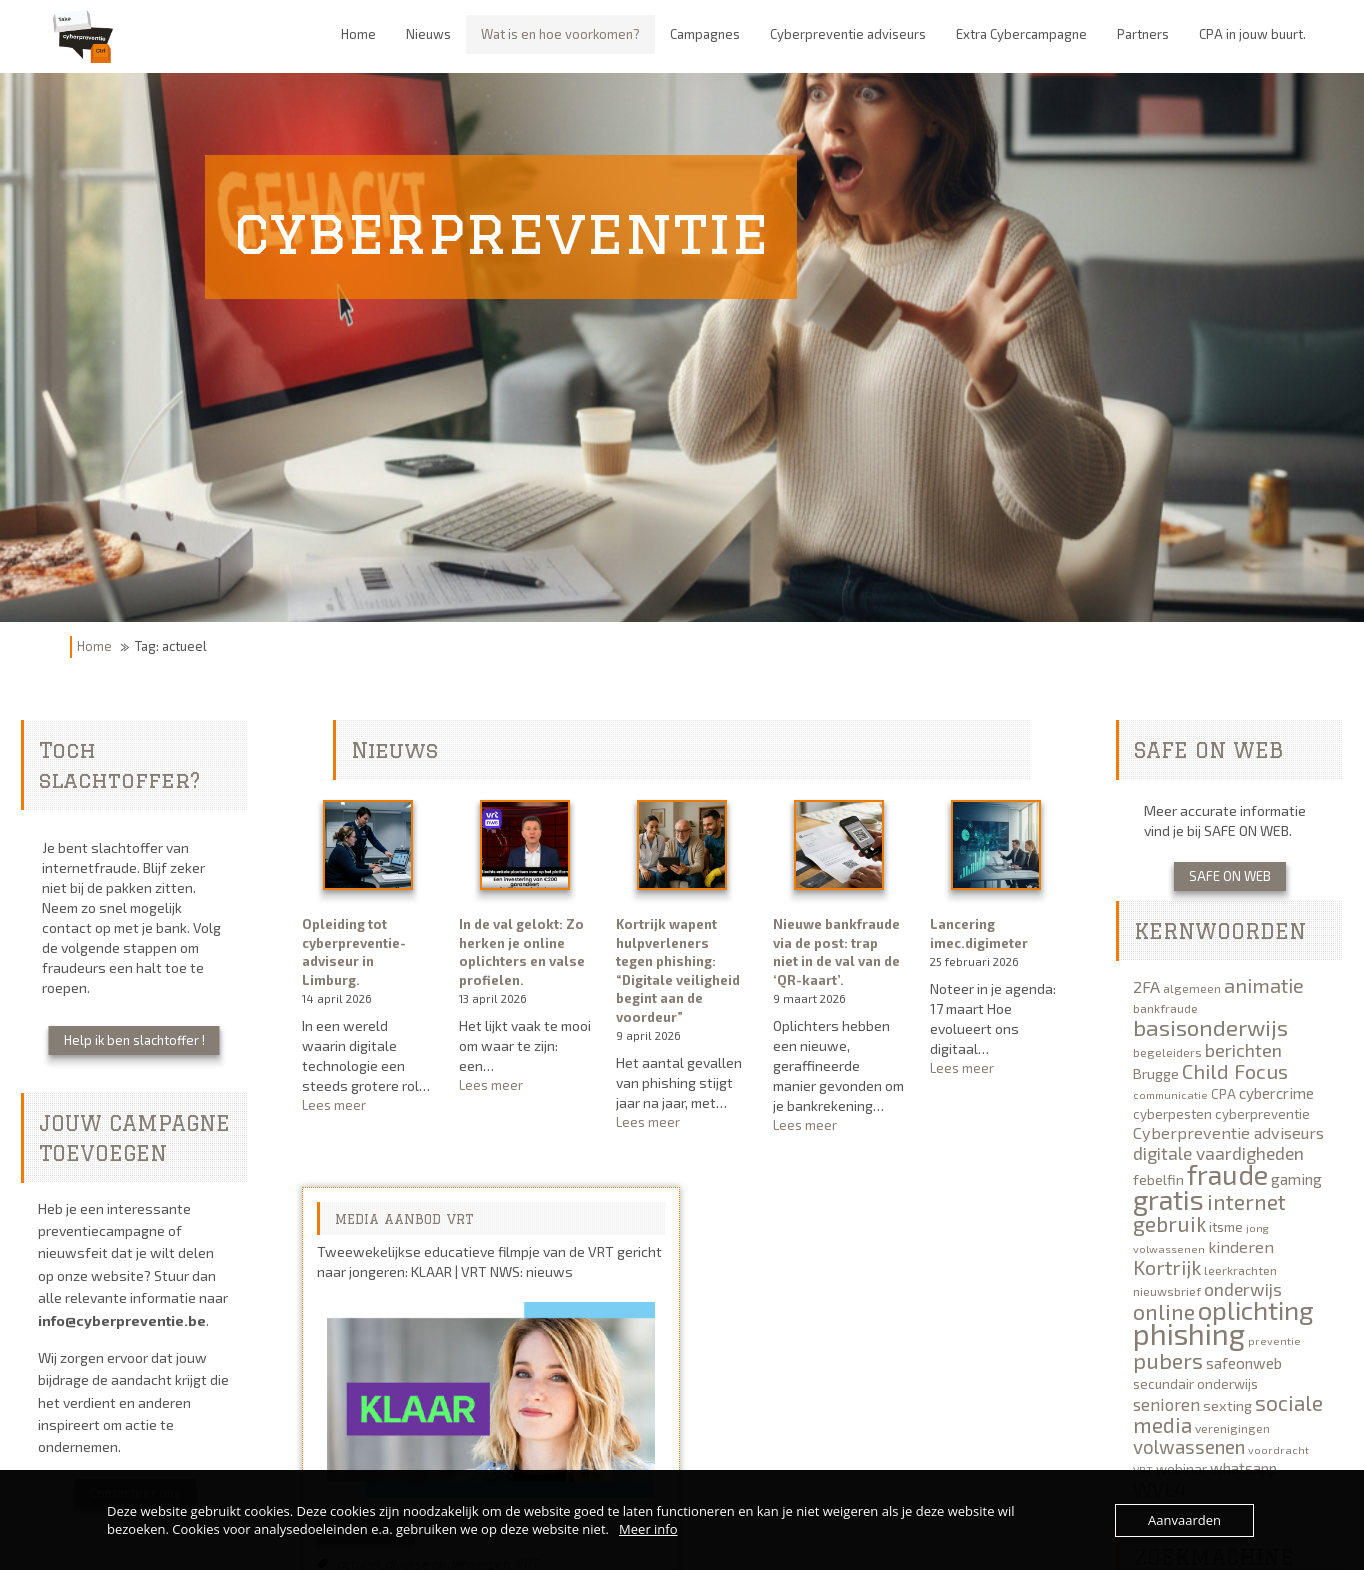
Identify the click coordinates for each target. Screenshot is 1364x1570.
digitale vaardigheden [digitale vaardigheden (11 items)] (1218, 1153)
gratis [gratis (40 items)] (1168, 1199)
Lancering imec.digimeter (979, 933)
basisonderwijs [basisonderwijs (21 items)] (1210, 1027)
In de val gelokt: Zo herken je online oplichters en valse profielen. (522, 952)
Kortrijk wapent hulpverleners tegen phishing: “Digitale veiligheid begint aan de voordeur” (678, 970)
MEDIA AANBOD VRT (404, 1219)
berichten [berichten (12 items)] (1243, 1050)
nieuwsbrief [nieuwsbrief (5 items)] (1167, 1291)
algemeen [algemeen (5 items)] (1192, 988)
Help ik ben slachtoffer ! (134, 1040)
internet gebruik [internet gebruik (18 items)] (1209, 1212)
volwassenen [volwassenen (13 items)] (1189, 1446)
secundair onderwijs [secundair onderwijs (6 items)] (1195, 1384)
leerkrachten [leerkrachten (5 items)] (1240, 1270)
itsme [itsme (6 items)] (1226, 1227)
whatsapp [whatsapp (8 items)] (1243, 1468)
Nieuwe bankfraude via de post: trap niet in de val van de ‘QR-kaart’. (836, 952)
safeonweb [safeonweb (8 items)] (1244, 1363)
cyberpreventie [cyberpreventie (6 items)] (1262, 1114)
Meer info (648, 1529)
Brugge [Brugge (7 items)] (1156, 1073)
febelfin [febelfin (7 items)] (1158, 1179)
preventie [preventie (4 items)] (1274, 1340)
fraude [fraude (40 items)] (1227, 1174)
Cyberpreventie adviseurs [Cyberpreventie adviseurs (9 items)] (1228, 1132)
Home (94, 646)
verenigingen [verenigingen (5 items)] (1232, 1428)
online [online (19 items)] (1164, 1311)
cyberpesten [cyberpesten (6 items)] (1172, 1114)
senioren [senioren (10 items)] (1166, 1404)
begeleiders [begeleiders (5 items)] (1167, 1052)
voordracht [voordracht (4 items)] (1278, 1449)
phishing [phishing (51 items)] (1189, 1333)
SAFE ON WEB (1230, 876)
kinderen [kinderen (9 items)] (1241, 1246)
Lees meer (368, 1105)
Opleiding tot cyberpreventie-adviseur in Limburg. (354, 952)
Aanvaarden (1184, 1520)
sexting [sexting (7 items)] (1227, 1405)
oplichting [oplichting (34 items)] (1256, 1309)
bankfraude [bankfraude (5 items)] (1165, 1008)
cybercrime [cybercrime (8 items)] (1276, 1093)
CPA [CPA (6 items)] (1223, 1094)
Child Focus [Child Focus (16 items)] (1235, 1071)
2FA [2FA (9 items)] (1146, 986)
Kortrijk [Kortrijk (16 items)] (1167, 1267)
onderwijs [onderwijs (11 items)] (1243, 1289)
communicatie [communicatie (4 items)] (1170, 1094)
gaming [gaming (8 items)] (1296, 1179)
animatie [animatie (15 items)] (1264, 985)
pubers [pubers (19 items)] (1168, 1360)
